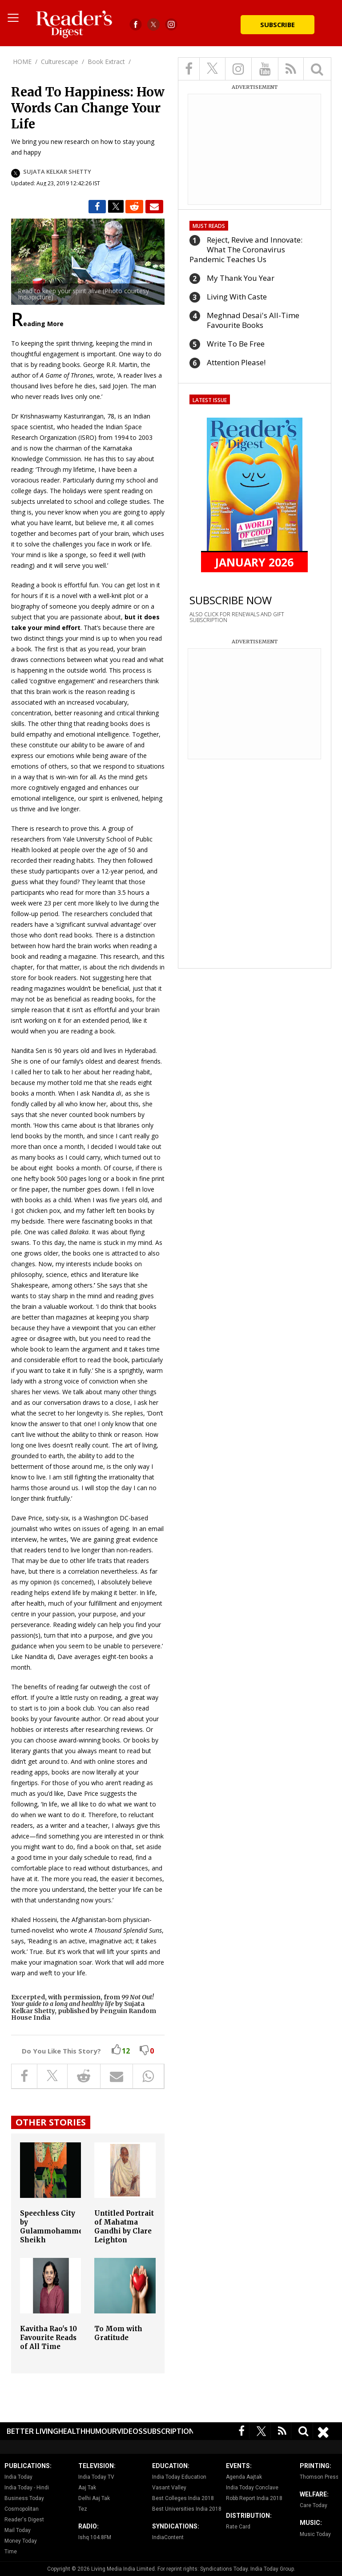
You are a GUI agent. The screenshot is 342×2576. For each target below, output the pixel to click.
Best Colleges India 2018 (183, 2498)
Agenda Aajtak (244, 2477)
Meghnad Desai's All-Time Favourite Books (253, 320)
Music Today (315, 2534)
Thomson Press (319, 2477)
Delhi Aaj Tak (94, 2498)
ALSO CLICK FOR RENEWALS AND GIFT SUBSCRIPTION (236, 617)
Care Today (313, 2505)
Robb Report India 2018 (254, 2498)
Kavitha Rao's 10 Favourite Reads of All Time (48, 2338)
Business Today (24, 2498)
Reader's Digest (24, 2519)
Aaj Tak (87, 2487)
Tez (82, 2509)
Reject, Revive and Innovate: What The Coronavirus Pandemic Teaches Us (245, 249)
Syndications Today (224, 2569)
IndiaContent (168, 2537)
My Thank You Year (240, 278)
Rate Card (238, 2527)
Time (10, 2551)
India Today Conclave (252, 2487)
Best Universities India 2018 (186, 2509)
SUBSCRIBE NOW (230, 600)
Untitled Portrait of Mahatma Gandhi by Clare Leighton (124, 2226)
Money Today (20, 2541)
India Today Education (179, 2477)
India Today (18, 2477)
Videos (130, 2431)
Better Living (32, 2431)
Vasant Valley (169, 2487)
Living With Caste (237, 296)
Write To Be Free (236, 344)
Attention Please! (236, 362)
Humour (101, 2431)
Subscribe (278, 24)
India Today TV (96, 2477)
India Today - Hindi (26, 2487)
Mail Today (17, 2530)
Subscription (168, 2431)
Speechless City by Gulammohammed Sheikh (53, 2226)
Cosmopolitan (21, 2509)
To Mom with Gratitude (118, 2333)
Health (71, 2431)
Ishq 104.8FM (94, 2537)
